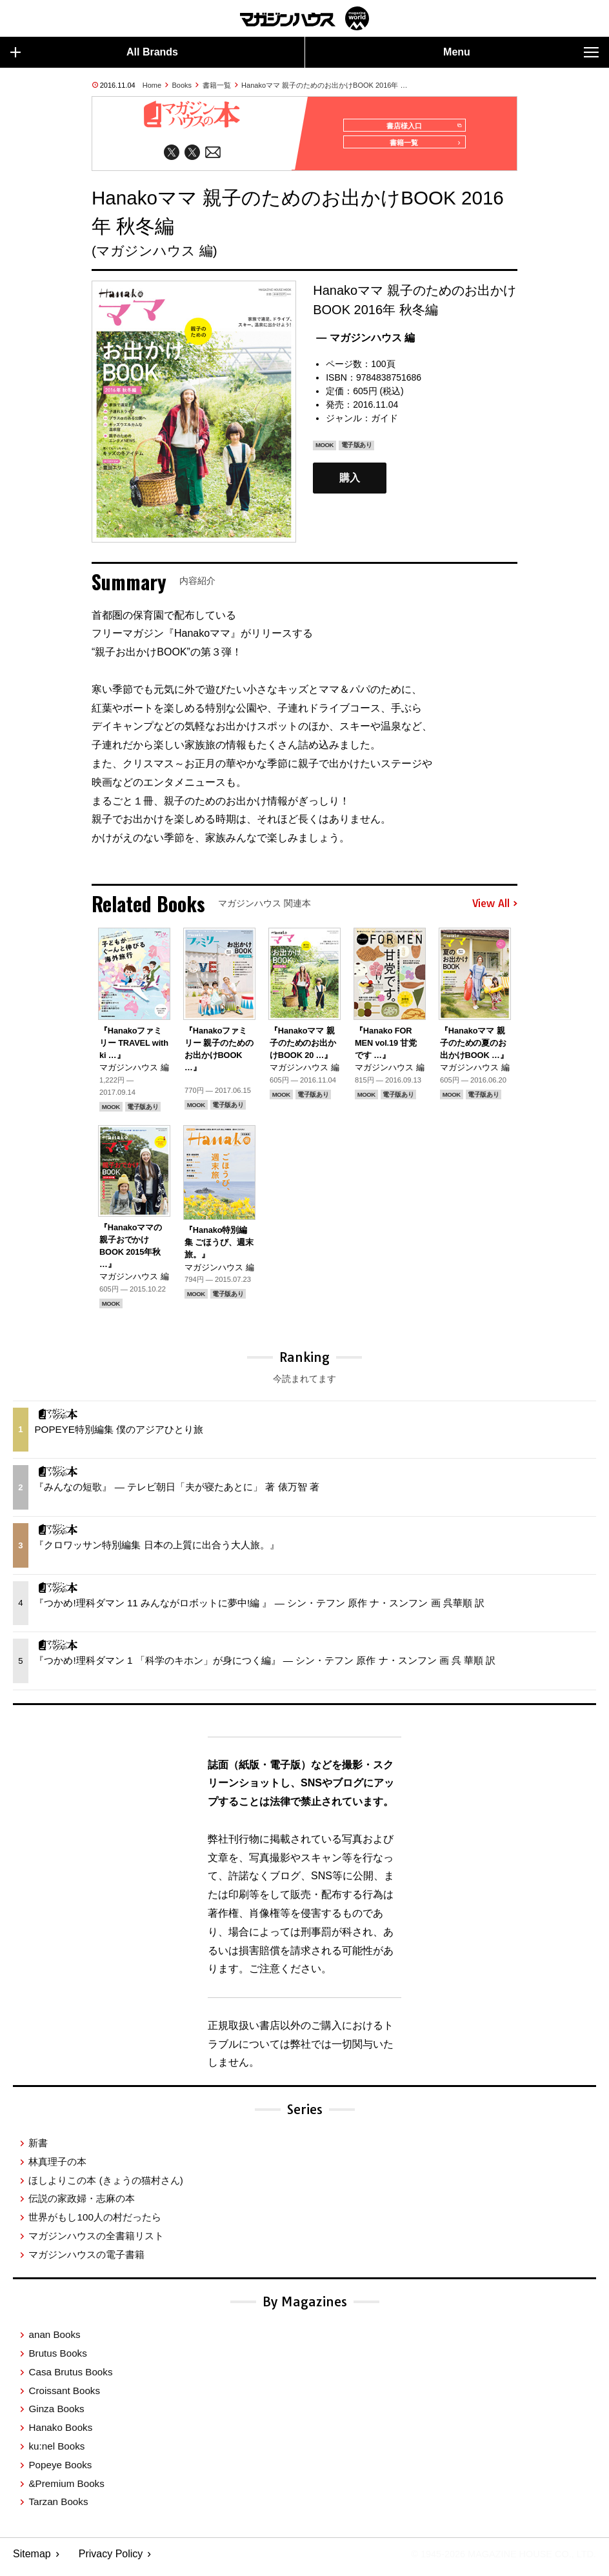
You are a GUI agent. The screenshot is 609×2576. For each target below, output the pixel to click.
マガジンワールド (304, 18)
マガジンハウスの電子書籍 (86, 2260)
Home (152, 85)
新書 (38, 2149)
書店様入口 (420, 126)
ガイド (384, 424)
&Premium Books (66, 2489)
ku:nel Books (56, 2452)
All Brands (94, 52)
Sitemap (32, 2560)
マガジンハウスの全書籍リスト (96, 2242)
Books (182, 85)
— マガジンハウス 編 (365, 344)
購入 (349, 484)
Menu (521, 52)
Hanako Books (60, 2433)
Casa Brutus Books (70, 2378)
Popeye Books (60, 2470)
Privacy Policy (111, 2560)
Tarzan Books (58, 2507)
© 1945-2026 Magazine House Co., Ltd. (494, 2560)
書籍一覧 (217, 85)
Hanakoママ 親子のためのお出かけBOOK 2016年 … (324, 85)
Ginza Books (56, 2415)
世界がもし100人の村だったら (94, 2223)
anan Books (54, 2340)
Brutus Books (57, 2359)
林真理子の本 (57, 2167)
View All (494, 909)
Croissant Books (64, 2396)
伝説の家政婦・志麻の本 (81, 2204)
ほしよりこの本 (105, 2186)
